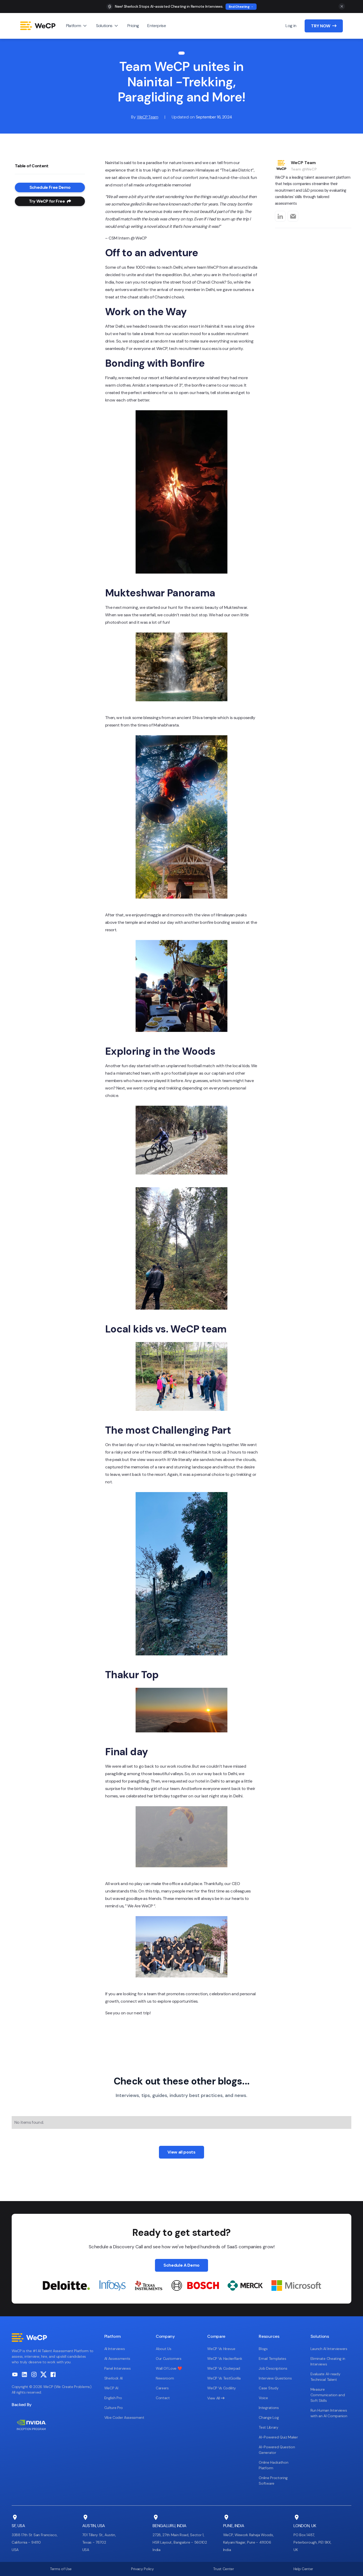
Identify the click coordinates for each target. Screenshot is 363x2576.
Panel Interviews (117, 2368)
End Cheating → (241, 7)
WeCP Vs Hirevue (221, 2348)
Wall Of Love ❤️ (169, 2368)
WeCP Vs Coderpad (223, 2368)
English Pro (113, 2397)
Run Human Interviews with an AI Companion (328, 2413)
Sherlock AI (113, 2378)
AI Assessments (117, 2358)
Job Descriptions (273, 2368)
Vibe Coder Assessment (124, 2417)
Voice (263, 2397)
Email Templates (272, 2358)
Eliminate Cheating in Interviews (327, 2361)
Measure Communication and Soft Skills (327, 2395)
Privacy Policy (142, 2568)
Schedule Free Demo (49, 187)
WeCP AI (111, 2388)
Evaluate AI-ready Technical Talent (325, 2377)
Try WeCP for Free (50, 201)
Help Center (303, 2568)
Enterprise (156, 25)
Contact (163, 2397)
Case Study (268, 2388)
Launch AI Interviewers (328, 2348)
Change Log (269, 2417)
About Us (163, 2348)
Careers (162, 2388)
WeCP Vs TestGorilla (224, 2378)
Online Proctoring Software (273, 2480)
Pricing (133, 25)
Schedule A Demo (181, 2265)
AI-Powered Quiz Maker (278, 2437)
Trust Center (223, 2568)
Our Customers (169, 2358)
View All (215, 2398)
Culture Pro (113, 2407)
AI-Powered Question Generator (277, 2450)
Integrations (269, 2407)
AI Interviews (114, 2348)
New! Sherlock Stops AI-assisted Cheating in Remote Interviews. (169, 6)
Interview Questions (275, 2378)
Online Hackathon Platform (273, 2465)
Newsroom (165, 2378)
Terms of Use (61, 2568)
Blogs (263, 2348)
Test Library (268, 2427)
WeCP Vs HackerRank (224, 2358)
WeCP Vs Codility (221, 2388)
